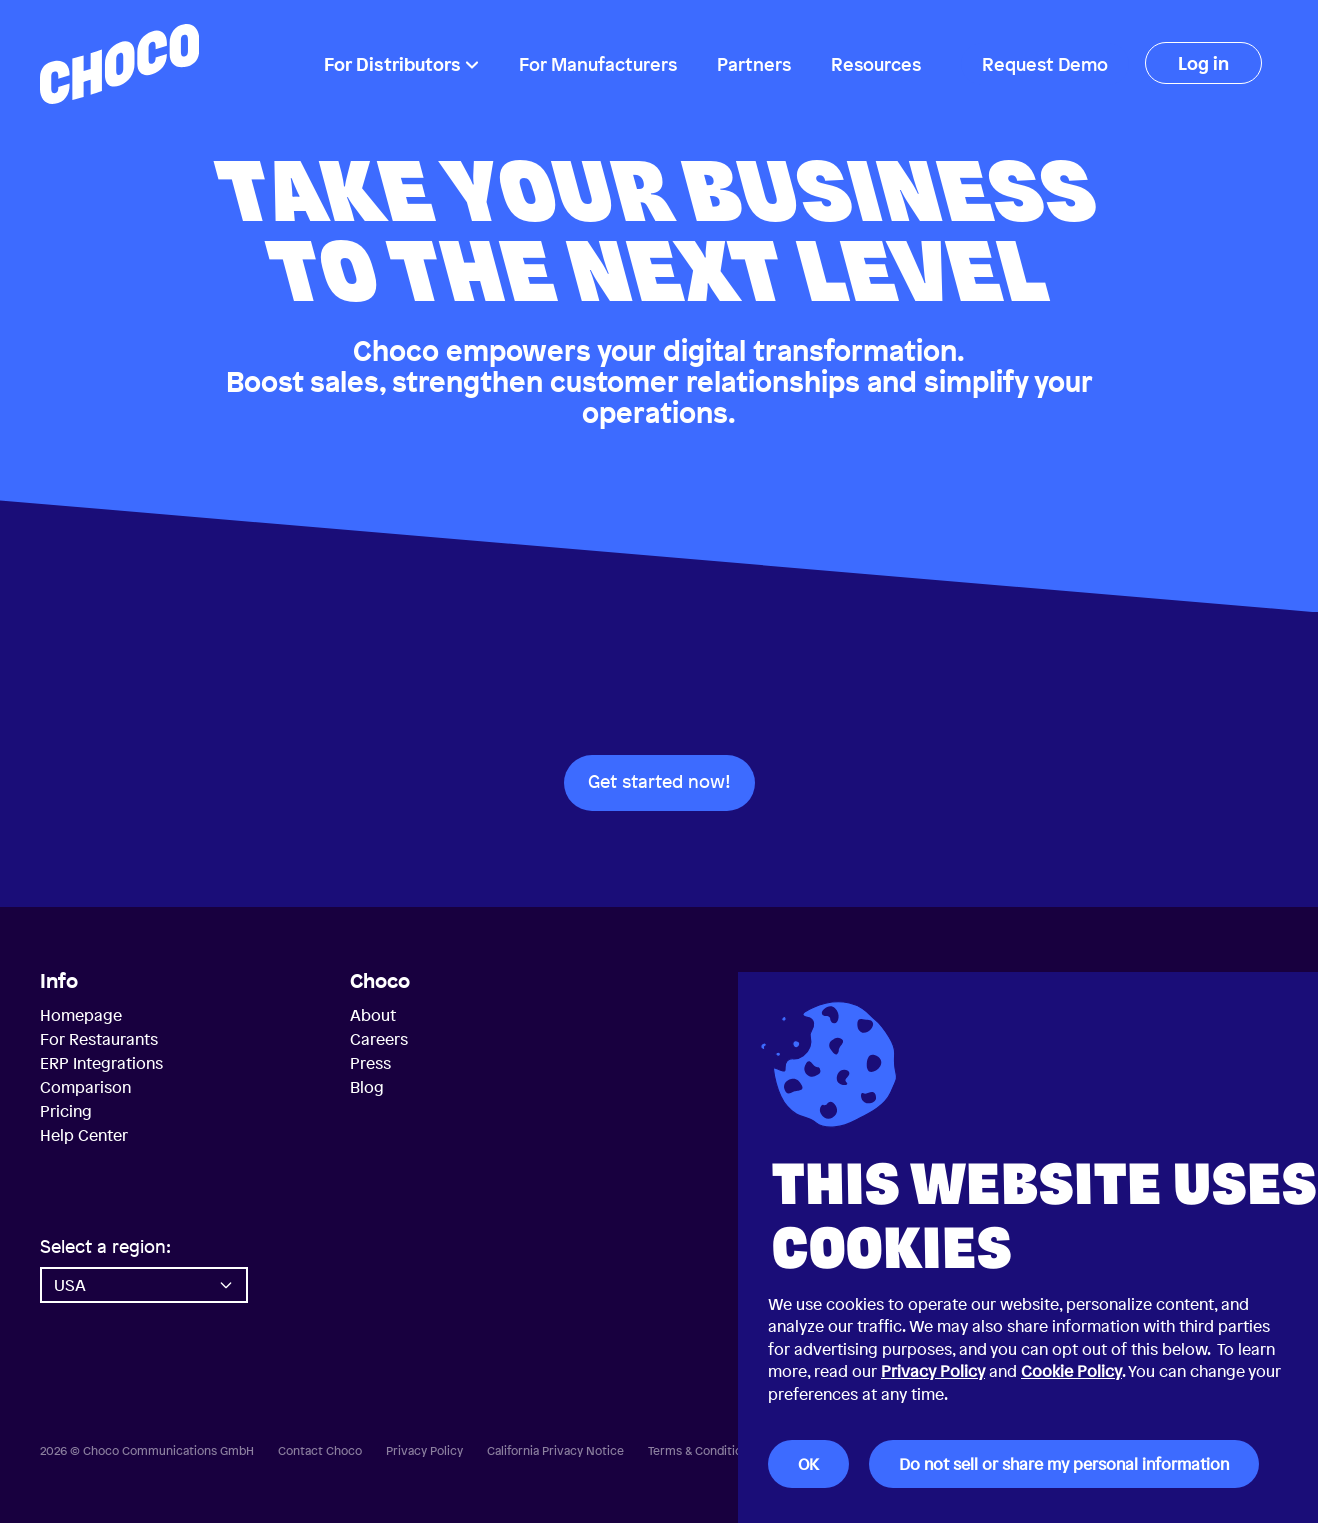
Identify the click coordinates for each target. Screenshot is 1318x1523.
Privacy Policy (933, 1371)
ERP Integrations (101, 1063)
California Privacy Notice (555, 1451)
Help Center (84, 1135)
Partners (754, 64)
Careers (379, 1039)
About (373, 1015)
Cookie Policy (1071, 1371)
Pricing (66, 1111)
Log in (1203, 63)
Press (370, 1063)
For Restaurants (99, 1039)
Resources (876, 64)
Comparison (85, 1087)
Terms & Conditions (701, 1451)
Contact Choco (320, 1451)
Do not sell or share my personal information (1064, 1464)
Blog (367, 1087)
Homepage (81, 1015)
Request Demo (1045, 64)
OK (808, 1464)
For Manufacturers (598, 64)
